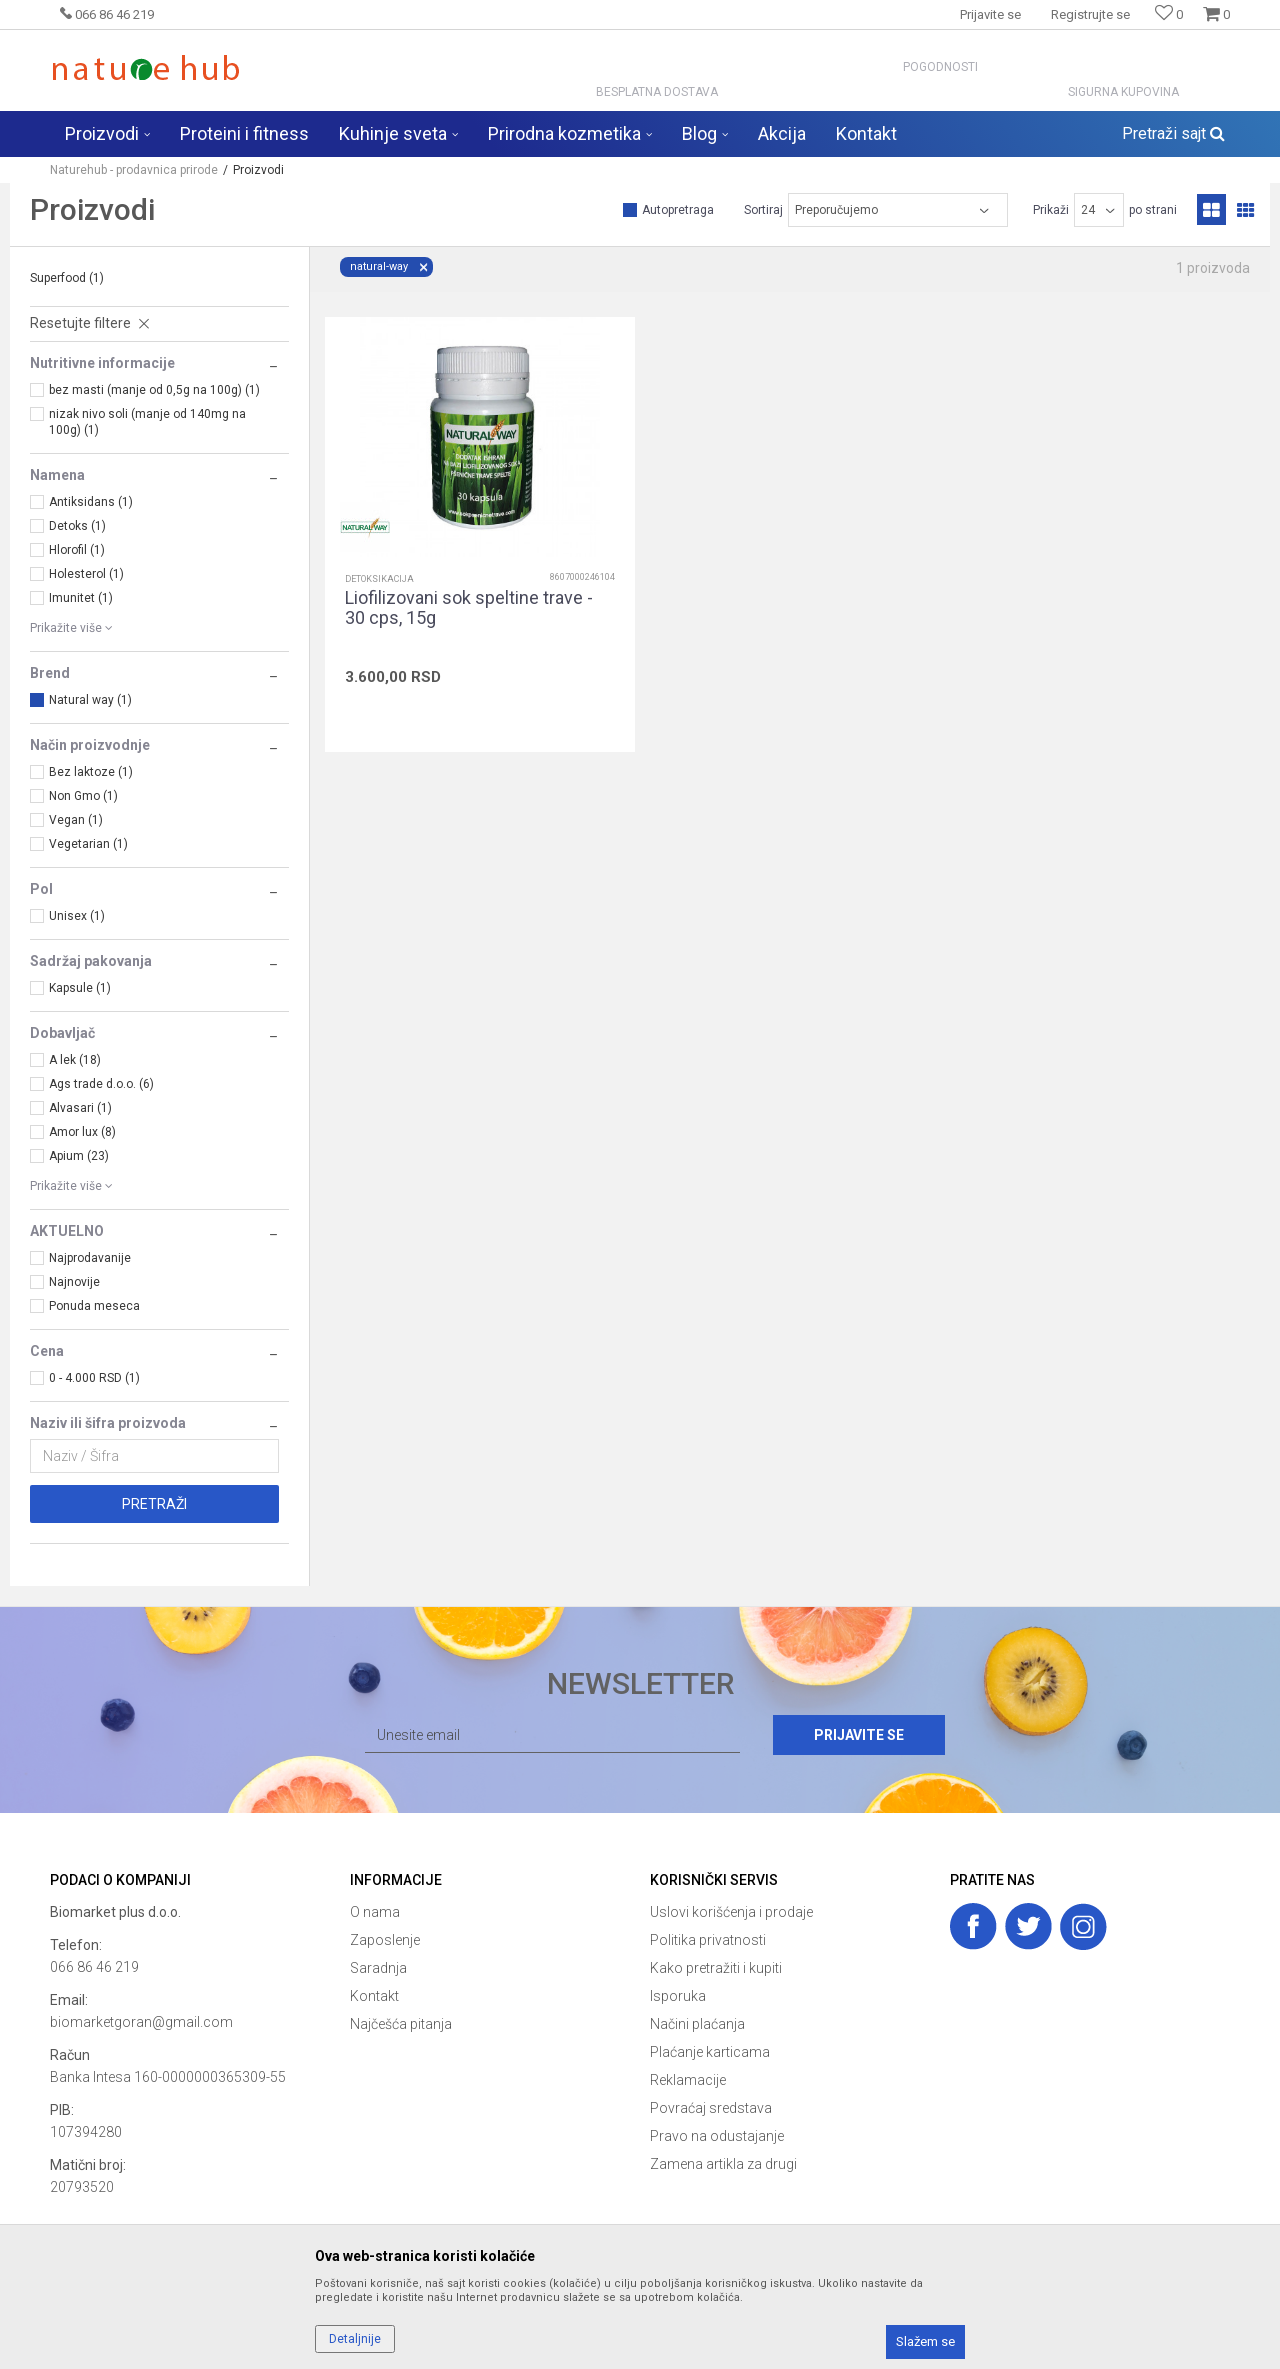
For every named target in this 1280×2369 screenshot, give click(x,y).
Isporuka (678, 1996)
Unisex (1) (77, 916)
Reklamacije (688, 2080)
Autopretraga (678, 210)
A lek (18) (75, 1060)
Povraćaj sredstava (711, 2108)
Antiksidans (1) (91, 502)
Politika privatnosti (708, 1940)
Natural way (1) (90, 700)
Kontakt (374, 1996)
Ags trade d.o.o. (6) (101, 1084)
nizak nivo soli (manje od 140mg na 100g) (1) (147, 422)
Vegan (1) (76, 820)
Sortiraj (763, 210)
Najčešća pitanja (401, 2024)
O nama (375, 1912)
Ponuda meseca (94, 1306)
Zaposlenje (385, 1940)
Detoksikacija (379, 579)
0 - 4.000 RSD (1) (94, 1378)
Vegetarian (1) (88, 844)
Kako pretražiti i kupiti (716, 1968)
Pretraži (154, 1504)
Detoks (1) (77, 526)
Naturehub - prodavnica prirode (134, 170)
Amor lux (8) (82, 1132)
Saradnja (378, 1968)
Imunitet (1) (81, 598)
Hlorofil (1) (77, 550)
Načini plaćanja (697, 2024)
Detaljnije (355, 2339)
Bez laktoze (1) (91, 772)
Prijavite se (859, 1735)
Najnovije (74, 1282)
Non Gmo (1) (83, 796)
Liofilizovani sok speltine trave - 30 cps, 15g (469, 608)
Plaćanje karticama (710, 2052)
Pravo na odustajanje (717, 2136)
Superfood (67, 278)
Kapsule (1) (80, 988)
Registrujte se (1090, 14)
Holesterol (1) (86, 574)
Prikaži (1051, 210)
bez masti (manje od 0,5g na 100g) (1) (154, 390)
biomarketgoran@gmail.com (141, 2022)
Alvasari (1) (80, 1108)
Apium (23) (79, 1156)
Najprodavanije (90, 1258)
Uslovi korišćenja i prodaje (731, 1912)
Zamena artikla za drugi (723, 2164)
